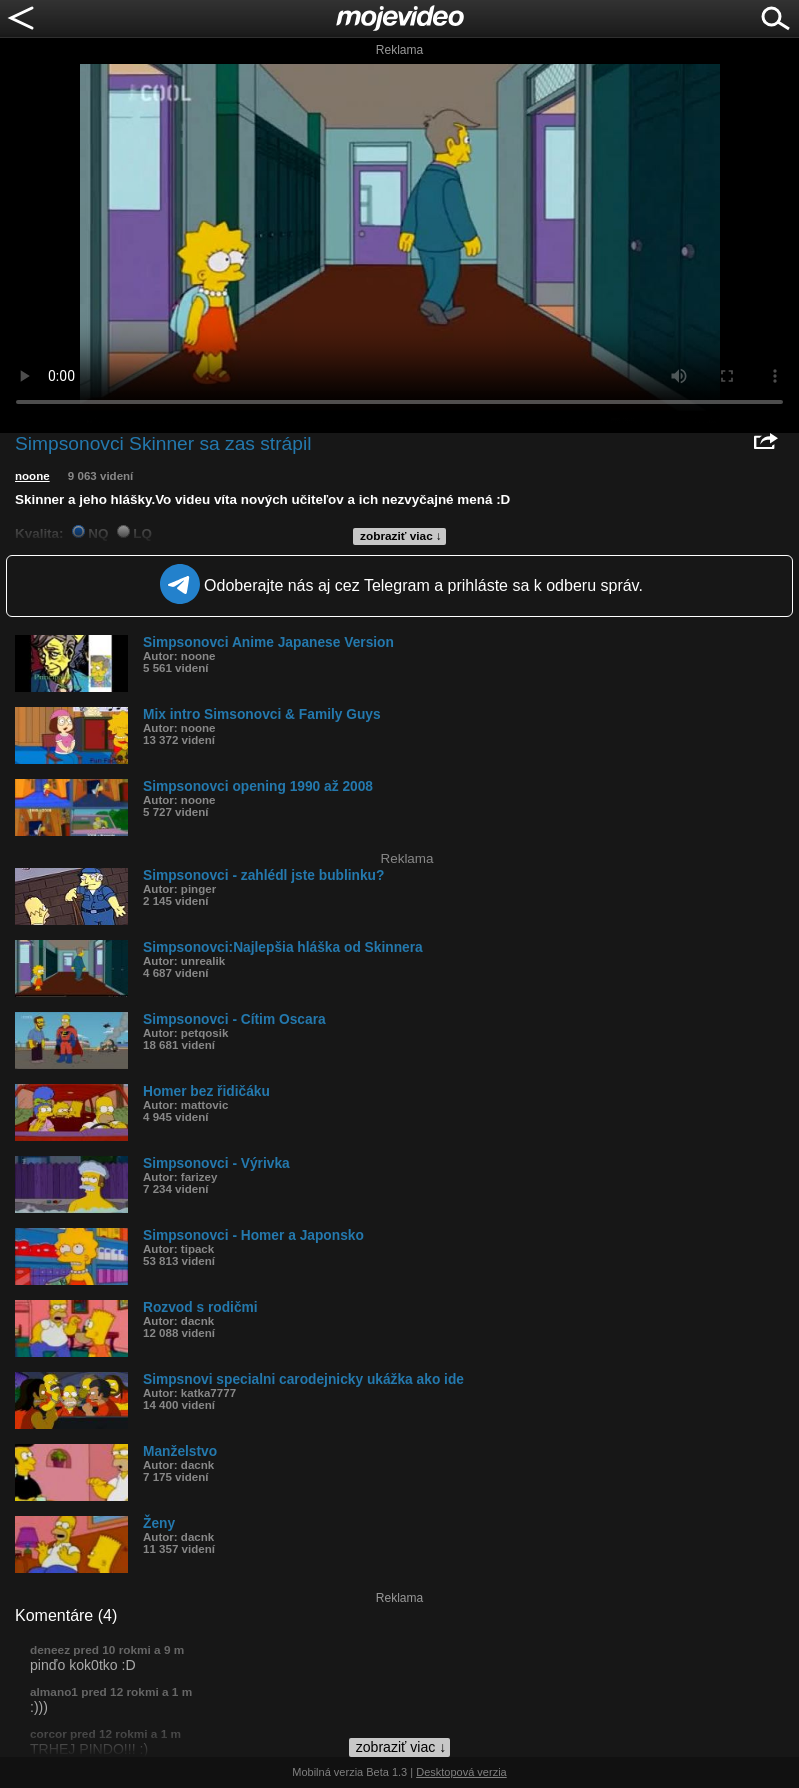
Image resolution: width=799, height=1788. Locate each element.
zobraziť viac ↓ (401, 536)
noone (32, 476)
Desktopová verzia (461, 1772)
